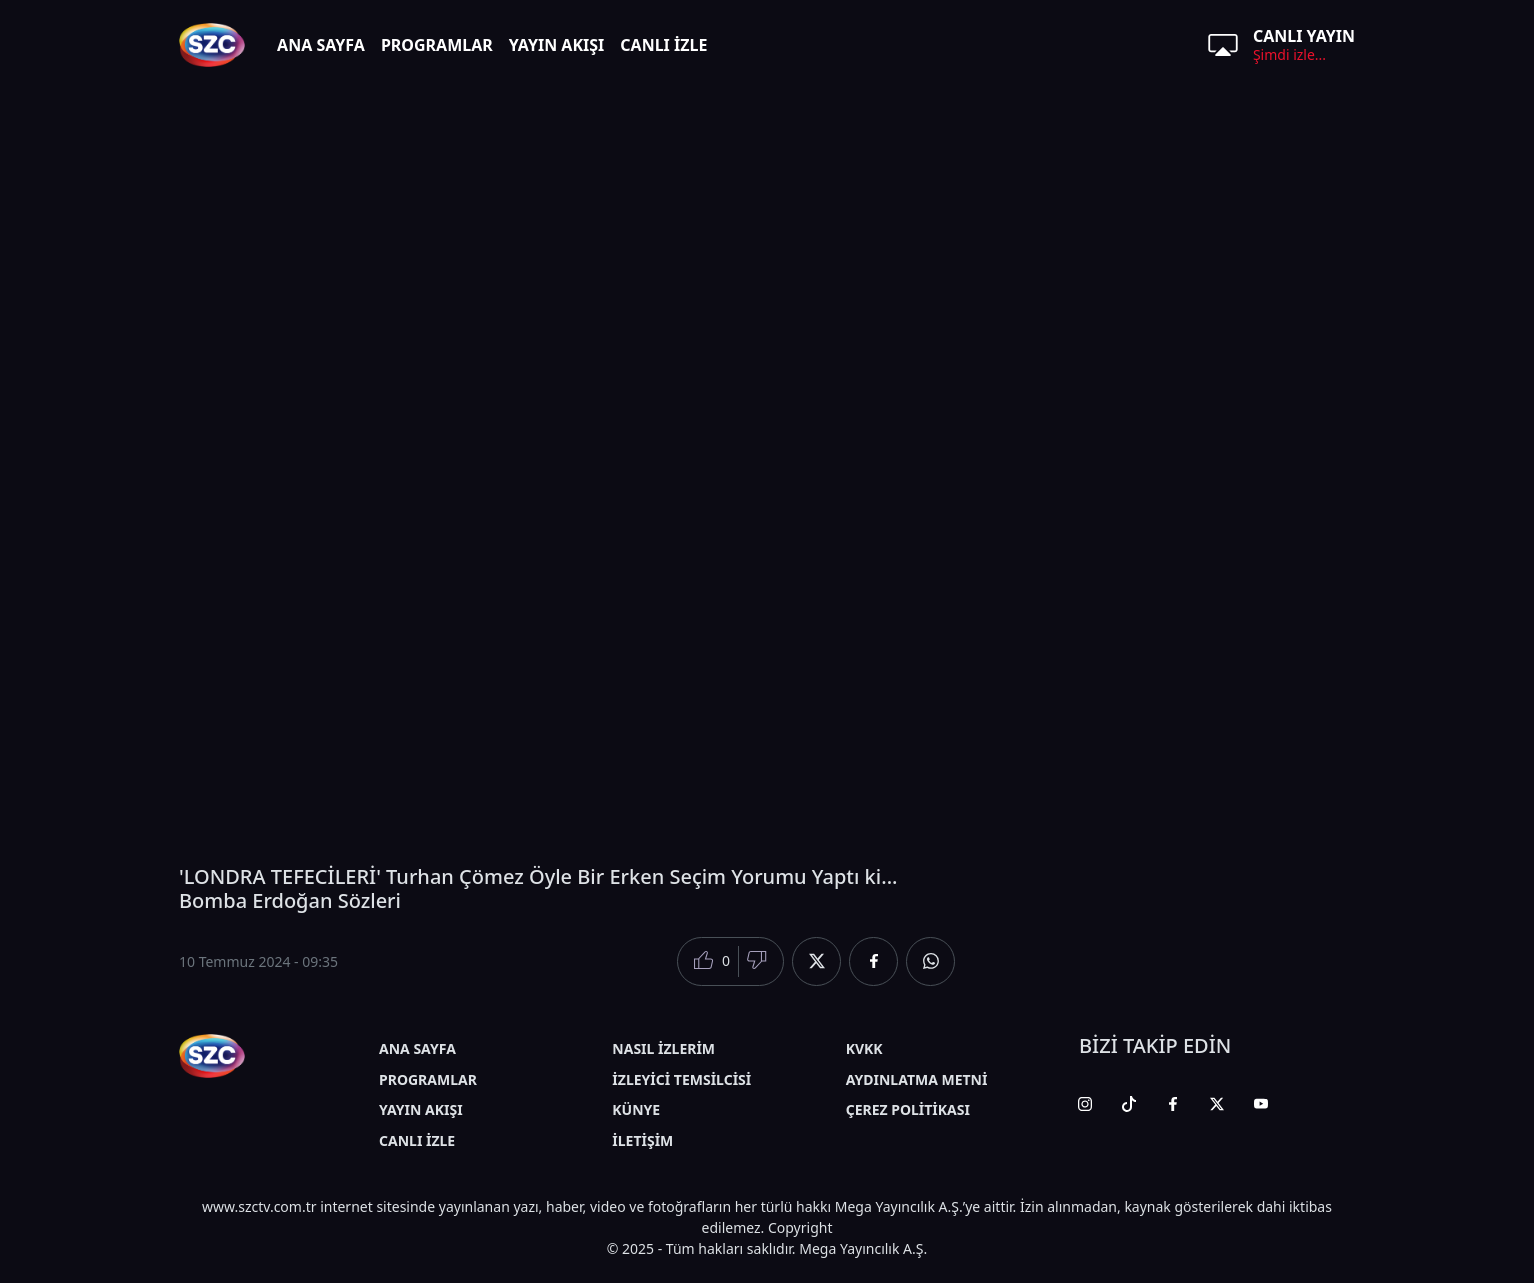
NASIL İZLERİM (663, 1048)
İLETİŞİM (642, 1140)
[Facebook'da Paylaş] (873, 961)
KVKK (864, 1048)
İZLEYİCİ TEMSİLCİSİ (681, 1079)
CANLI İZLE (663, 45)
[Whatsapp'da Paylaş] (930, 961)
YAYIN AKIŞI (557, 45)
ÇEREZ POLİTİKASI (908, 1109)
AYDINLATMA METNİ (917, 1079)
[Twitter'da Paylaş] (816, 961)
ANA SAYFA (321, 45)
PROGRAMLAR (437, 45)
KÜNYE (636, 1109)
